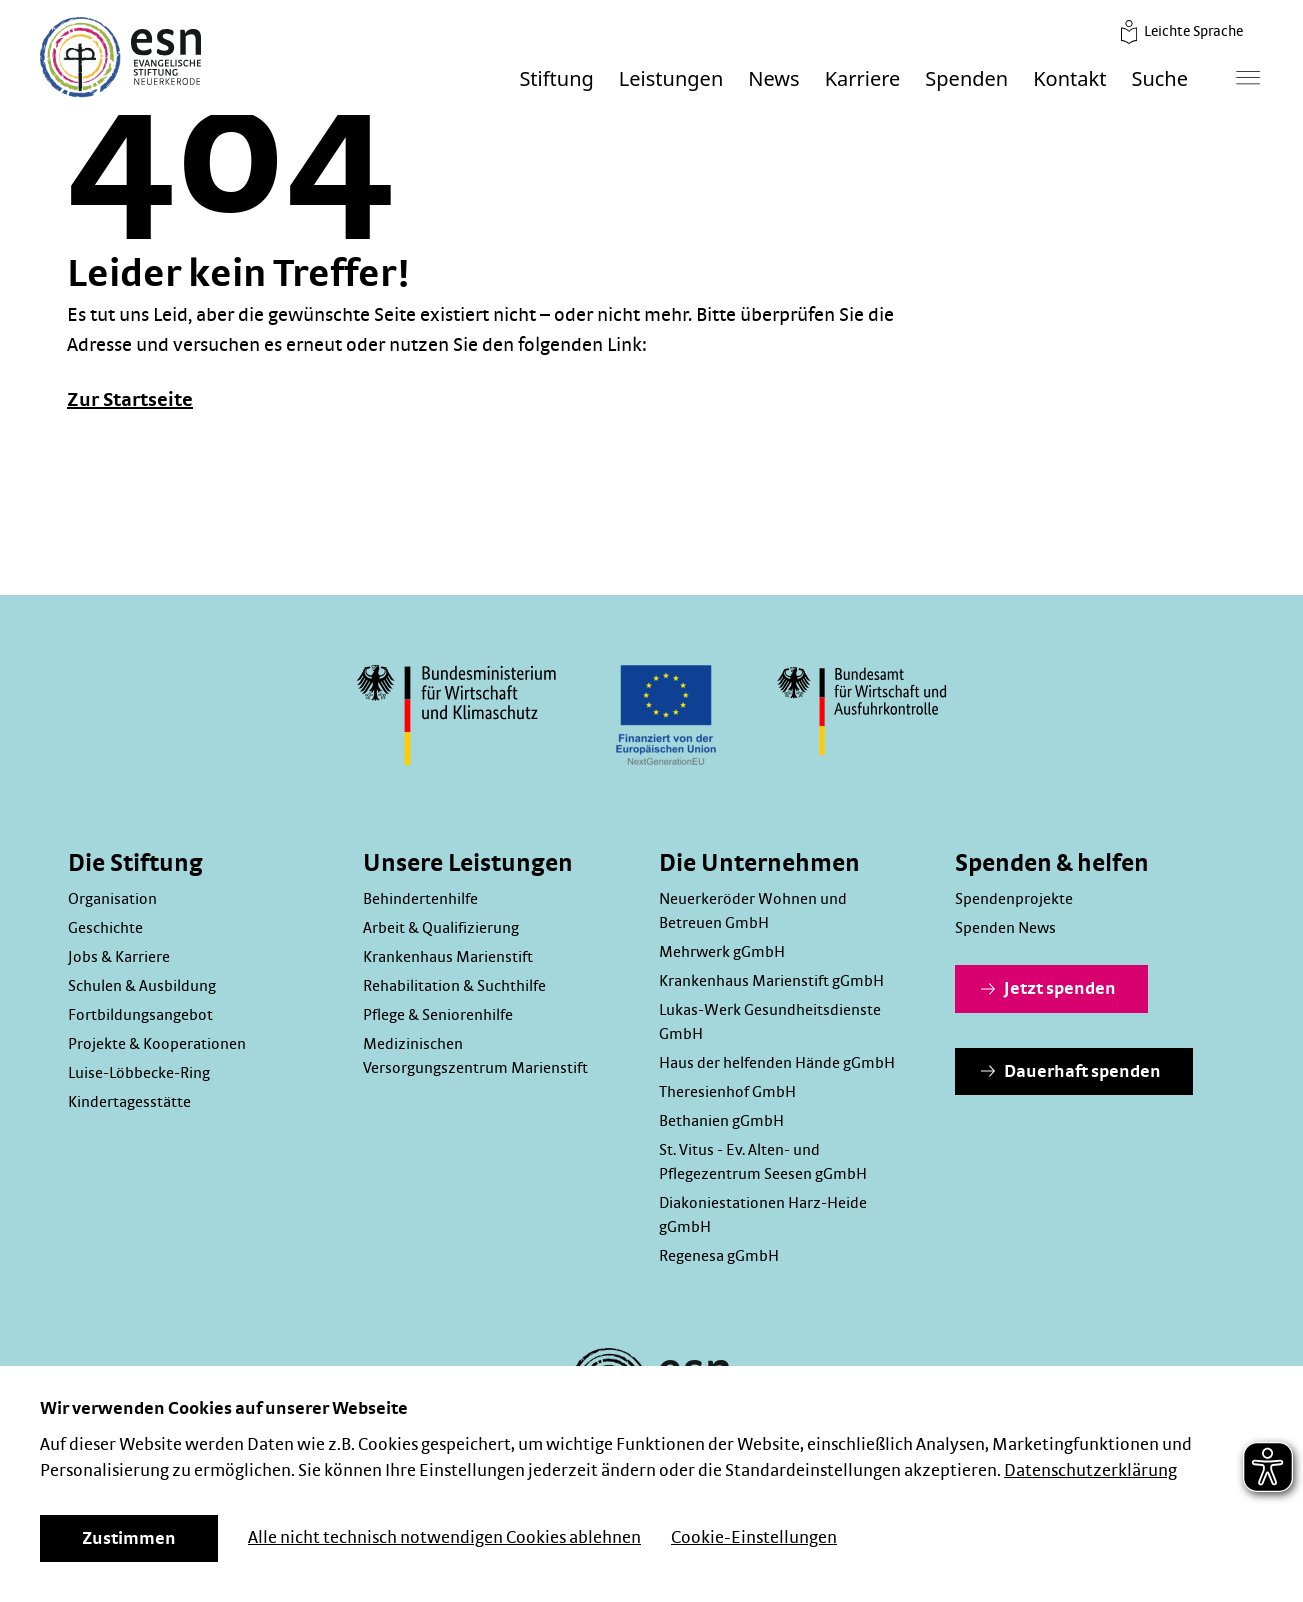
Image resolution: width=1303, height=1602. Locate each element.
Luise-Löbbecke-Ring (139, 1073)
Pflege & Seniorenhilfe (438, 1015)
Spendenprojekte (1014, 899)
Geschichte (105, 928)
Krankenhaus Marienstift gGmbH (771, 981)
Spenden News (1005, 928)
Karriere (863, 79)
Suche (1159, 79)
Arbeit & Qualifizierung (441, 928)
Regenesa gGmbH (719, 1256)
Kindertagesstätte (129, 1102)
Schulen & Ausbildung (142, 986)
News (773, 79)
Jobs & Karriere (119, 957)
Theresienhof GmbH (727, 1092)
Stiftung (556, 79)
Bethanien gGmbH (721, 1121)
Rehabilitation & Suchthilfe (454, 986)
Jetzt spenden (1048, 989)
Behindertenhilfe (420, 899)
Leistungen (671, 79)
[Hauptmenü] (1248, 77)
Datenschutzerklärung (1090, 1471)
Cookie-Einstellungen (754, 1538)
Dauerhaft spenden (1071, 1072)
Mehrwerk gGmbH (722, 952)
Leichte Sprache (1180, 32)
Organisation (112, 899)
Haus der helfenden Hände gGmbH (777, 1063)
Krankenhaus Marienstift (448, 957)
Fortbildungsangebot (140, 1015)
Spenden (966, 79)
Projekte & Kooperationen (157, 1044)
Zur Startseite (130, 400)
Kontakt (1069, 79)
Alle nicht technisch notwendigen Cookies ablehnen (444, 1538)
